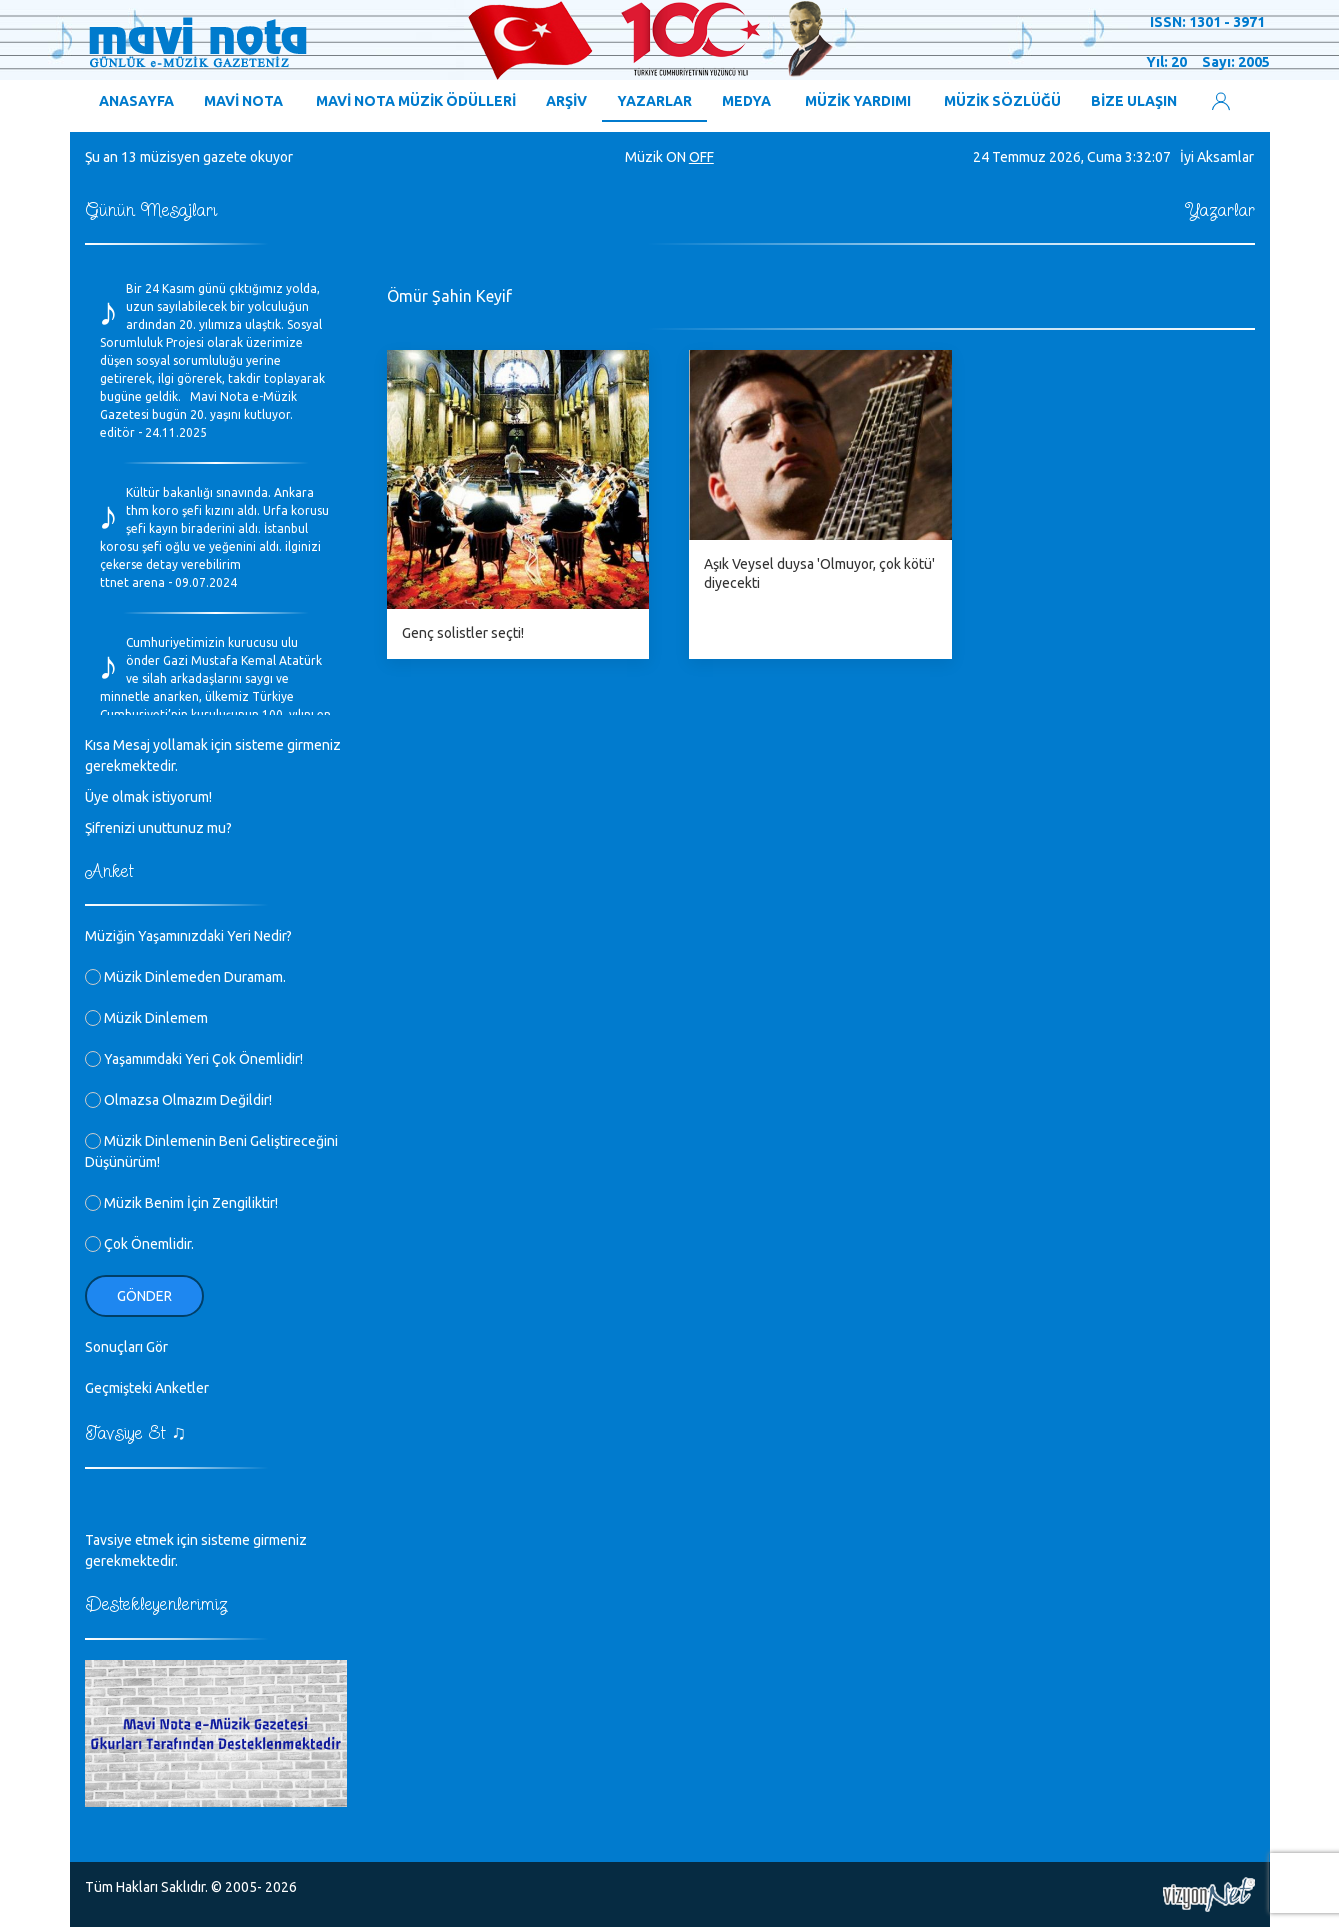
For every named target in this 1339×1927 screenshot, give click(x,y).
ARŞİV (566, 101)
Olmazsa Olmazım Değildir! (178, 1100)
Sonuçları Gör (126, 1347)
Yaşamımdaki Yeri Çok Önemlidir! (194, 1059)
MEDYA (746, 101)
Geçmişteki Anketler (147, 1388)
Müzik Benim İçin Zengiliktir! (181, 1203)
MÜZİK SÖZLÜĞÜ (1002, 101)
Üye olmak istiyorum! (148, 797)
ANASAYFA (136, 101)
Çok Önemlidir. (139, 1244)
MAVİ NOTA (243, 101)
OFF (701, 157)
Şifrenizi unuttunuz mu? (158, 828)
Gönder (144, 1296)
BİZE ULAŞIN (1134, 101)
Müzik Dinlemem (146, 1018)
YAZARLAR (654, 101)
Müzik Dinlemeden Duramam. (185, 977)
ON (676, 157)
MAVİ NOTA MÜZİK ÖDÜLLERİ (416, 101)
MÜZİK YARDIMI (858, 101)
